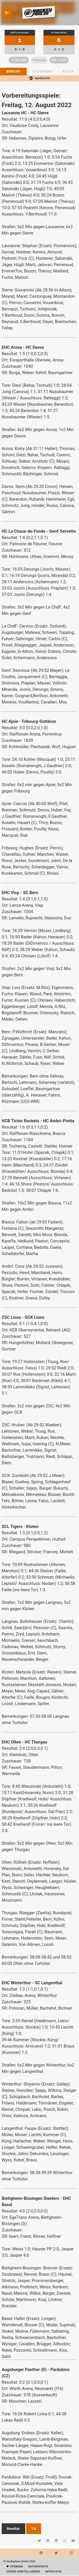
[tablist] (39, 71)
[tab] (13, 71)
